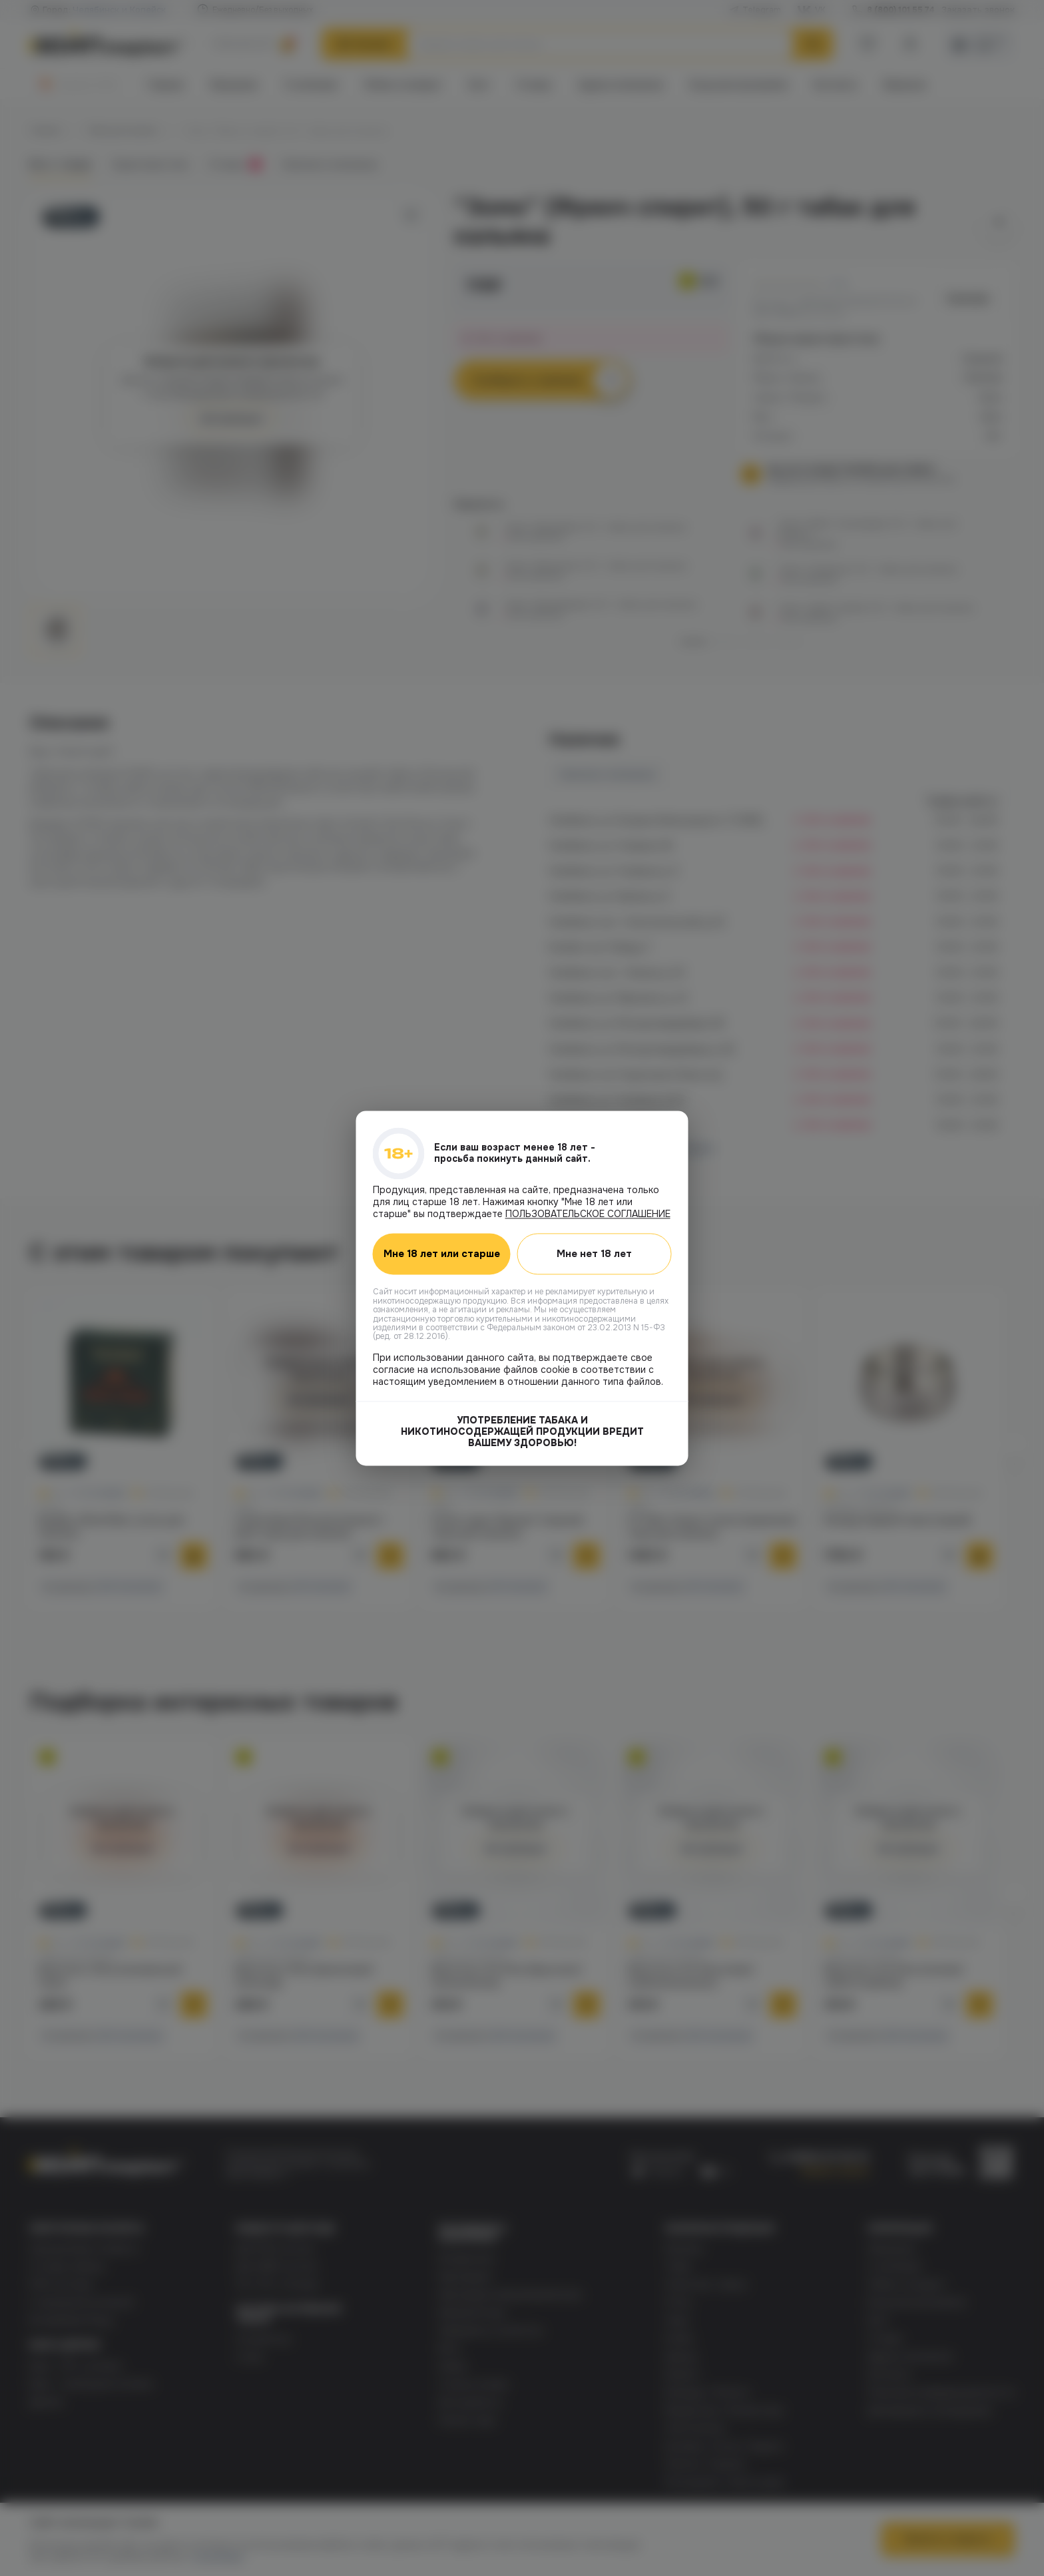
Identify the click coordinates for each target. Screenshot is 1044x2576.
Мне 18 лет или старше (445, 1253)
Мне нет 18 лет (598, 1253)
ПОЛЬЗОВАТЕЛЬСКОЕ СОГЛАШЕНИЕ (587, 1214)
